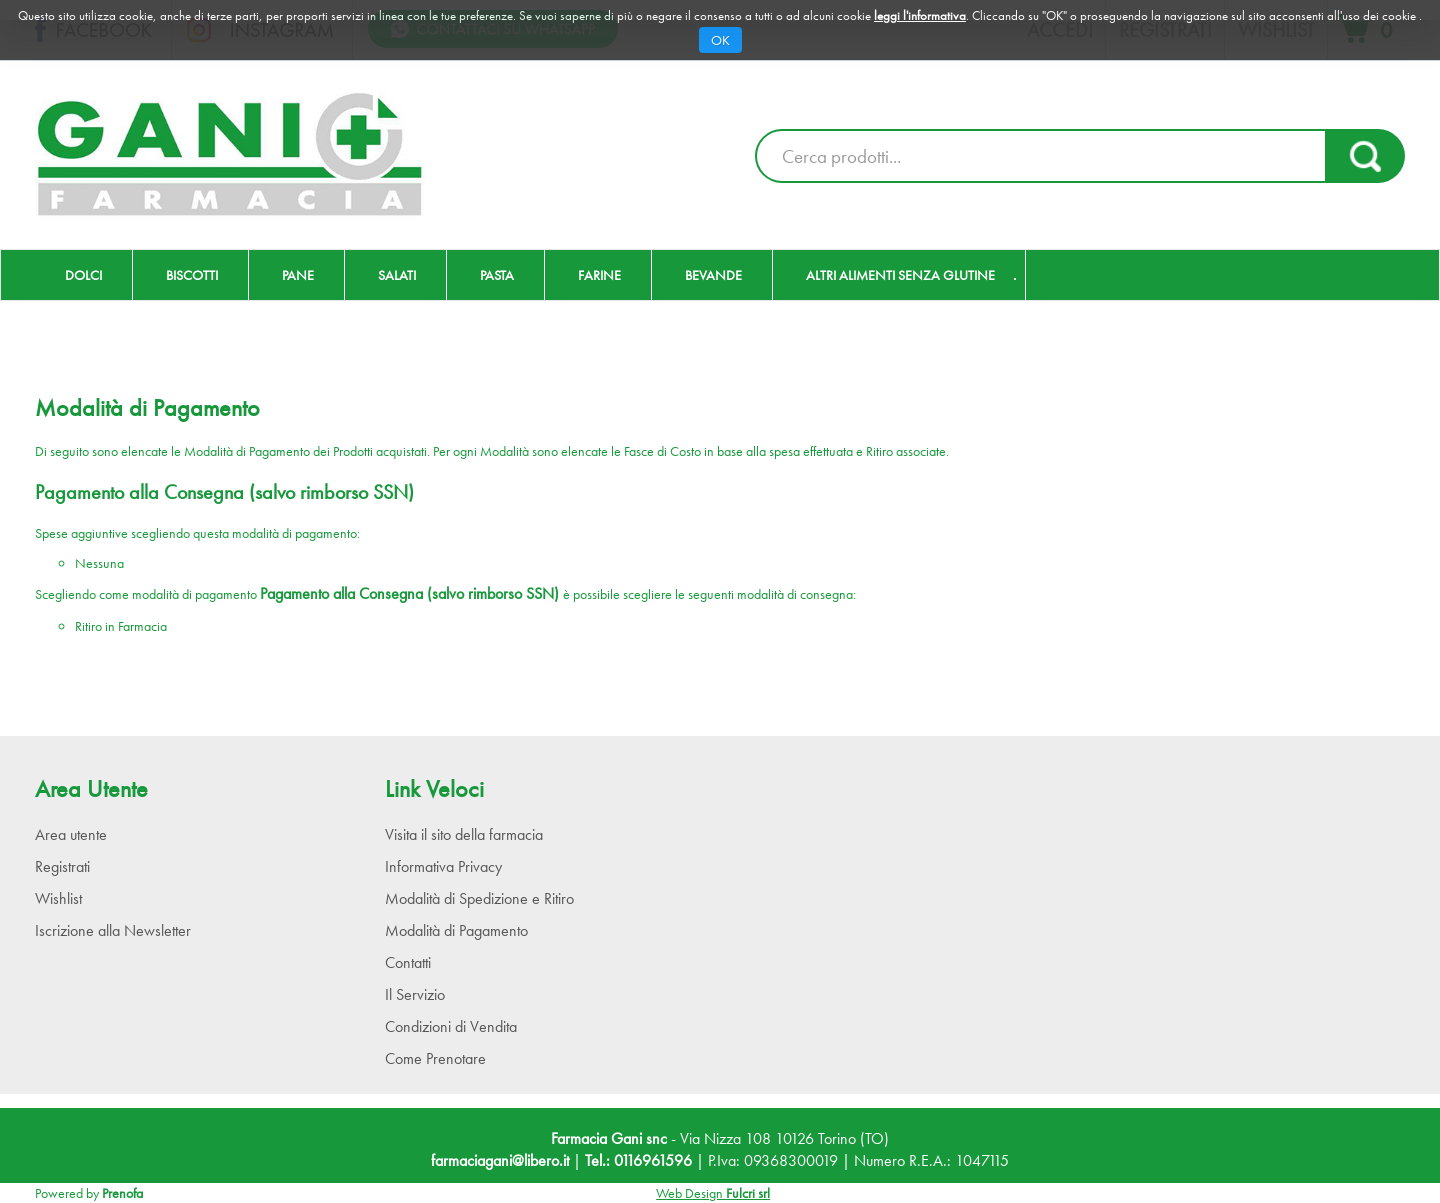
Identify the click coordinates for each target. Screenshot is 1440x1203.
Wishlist (58, 898)
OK (720, 40)
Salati (397, 275)
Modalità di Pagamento (456, 930)
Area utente (71, 834)
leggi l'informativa (920, 15)
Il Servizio (415, 994)
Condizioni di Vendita (451, 1026)
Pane (298, 275)
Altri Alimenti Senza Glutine (900, 275)
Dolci (83, 275)
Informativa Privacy (443, 866)
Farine (599, 275)
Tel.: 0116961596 (638, 1160)
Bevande (713, 275)
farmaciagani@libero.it (500, 1160)
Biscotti (192, 275)
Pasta (497, 275)
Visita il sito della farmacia (464, 834)
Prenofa (122, 1193)
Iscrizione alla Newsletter (113, 930)
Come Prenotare (435, 1058)
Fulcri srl (748, 1193)
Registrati (62, 866)
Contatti (408, 962)
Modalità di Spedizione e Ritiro (479, 898)
